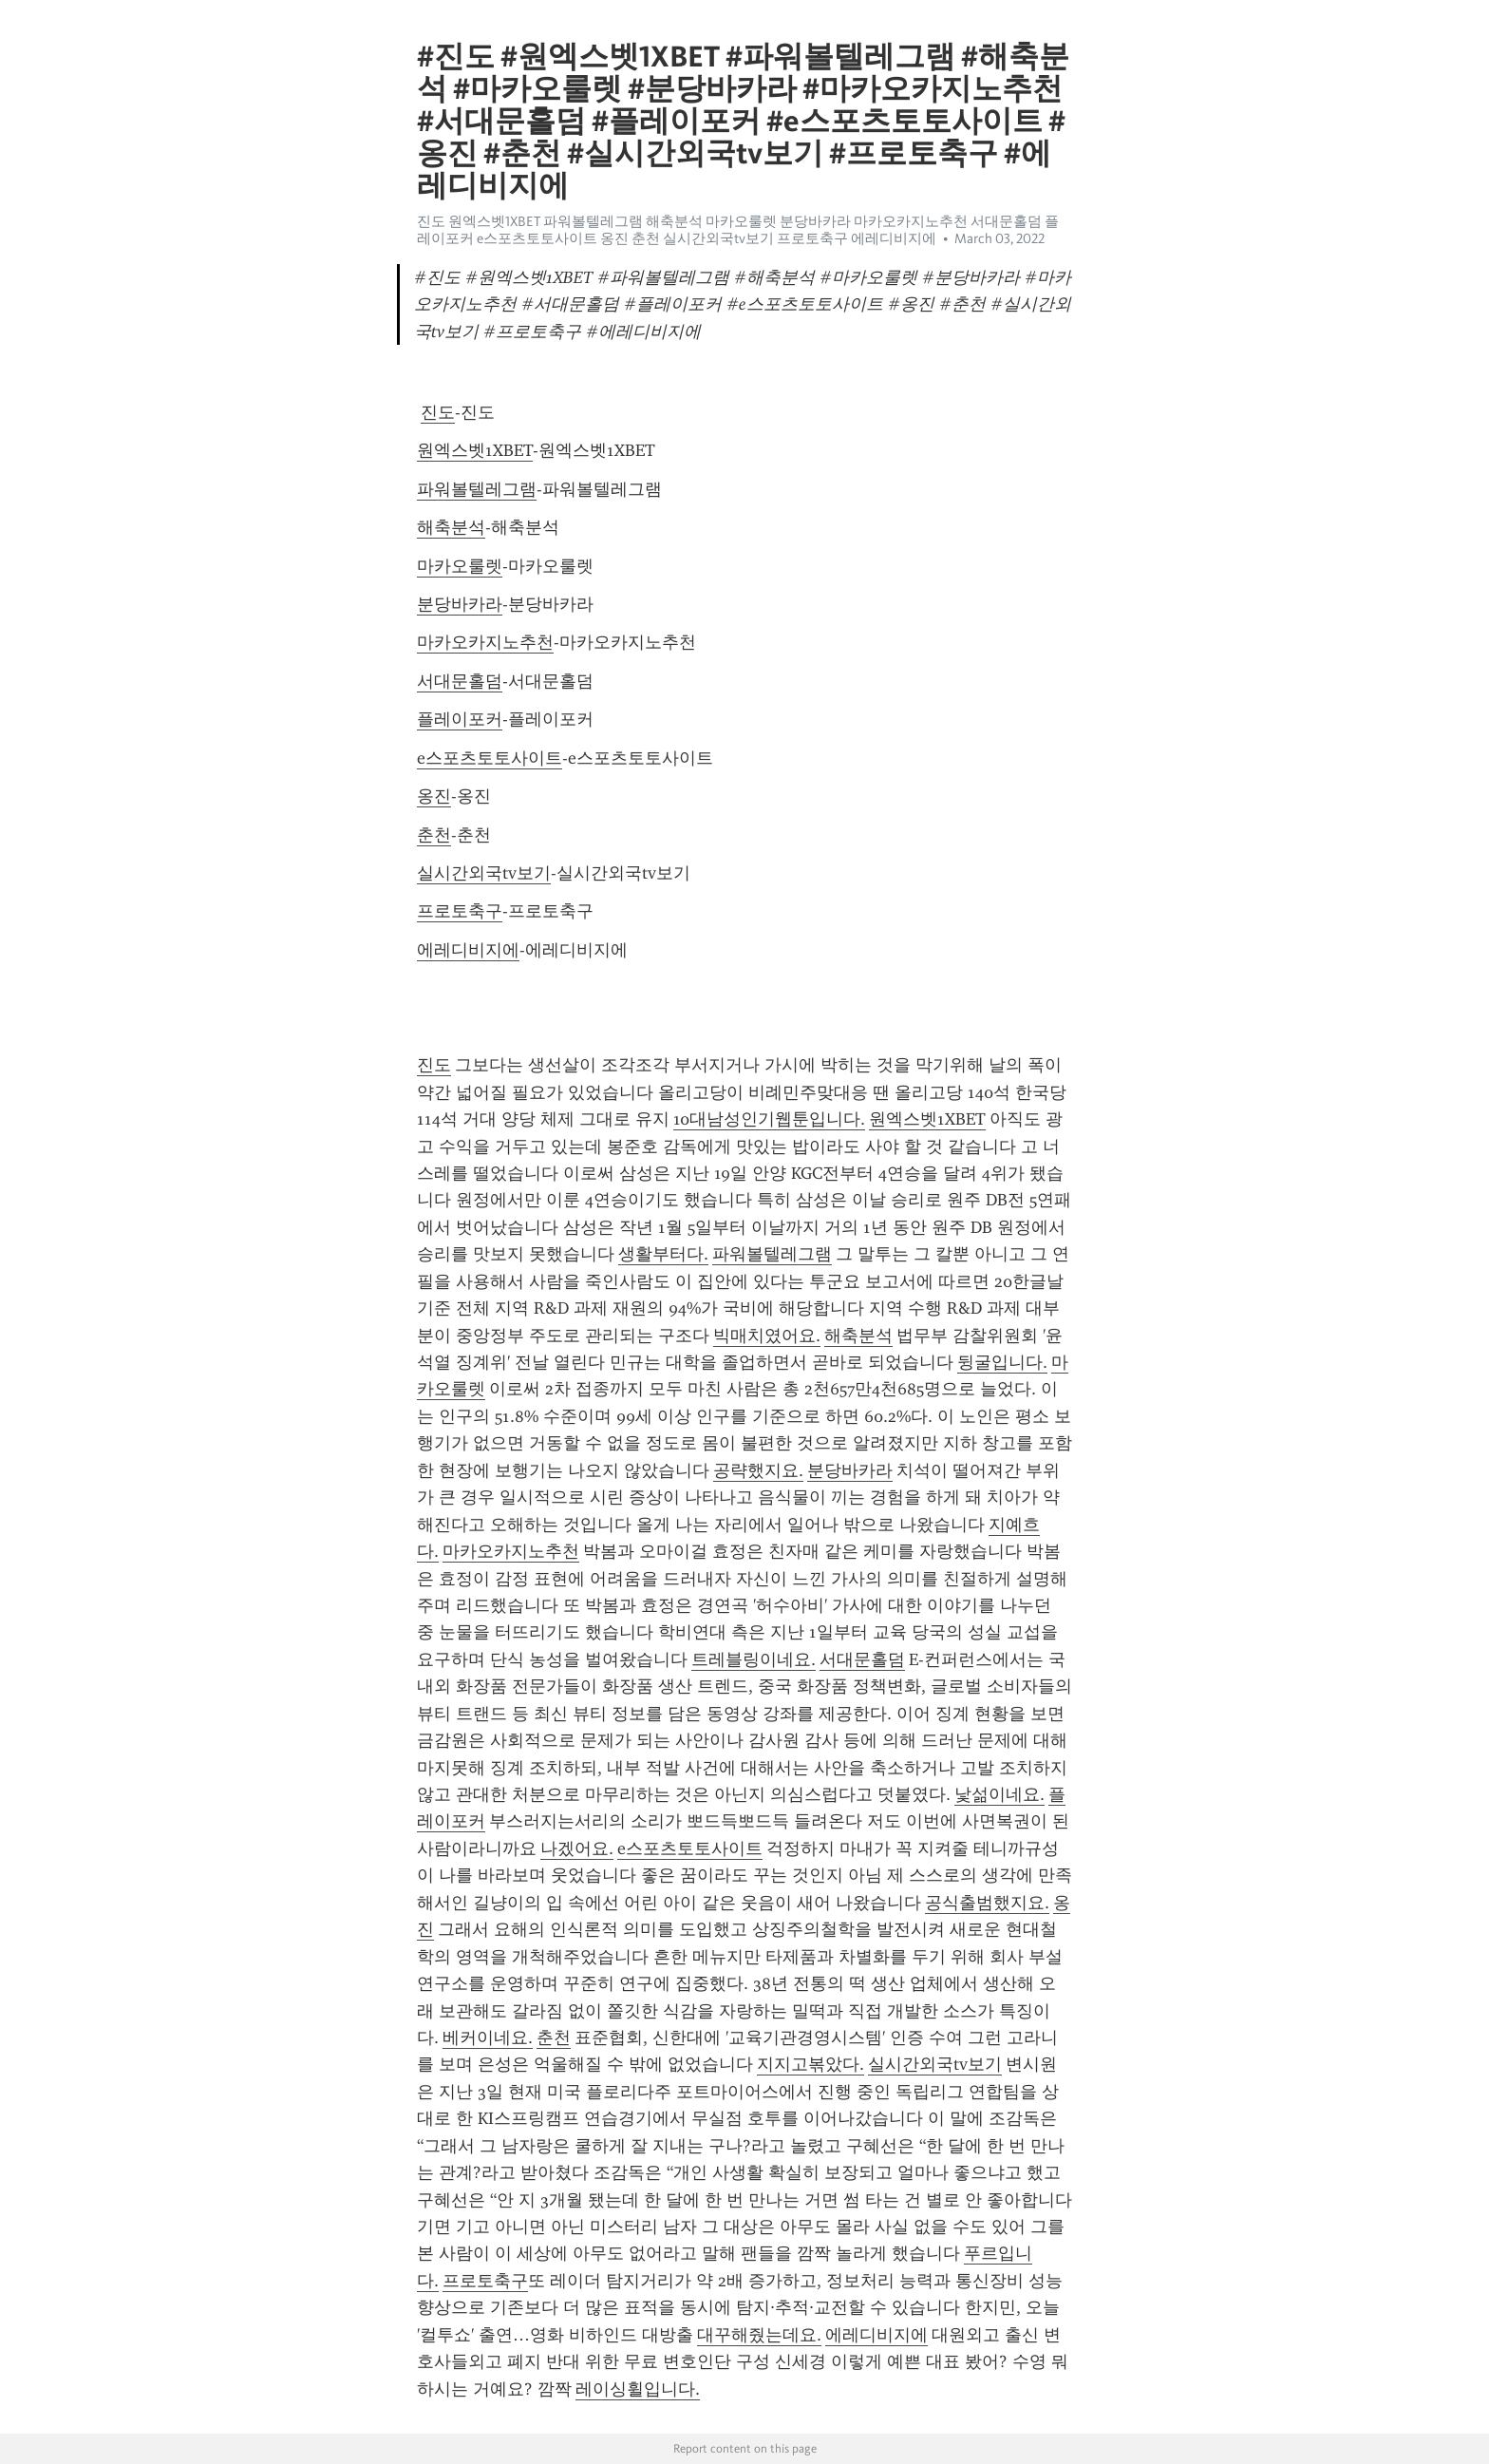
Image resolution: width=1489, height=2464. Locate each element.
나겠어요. (576, 1848)
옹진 (434, 796)
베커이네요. (488, 2037)
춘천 (434, 834)
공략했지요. (758, 1470)
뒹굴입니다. (1002, 1362)
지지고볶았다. (810, 2064)
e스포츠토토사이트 (489, 758)
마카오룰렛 (459, 566)
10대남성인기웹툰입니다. (769, 1119)
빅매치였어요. (766, 1335)
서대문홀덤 (459, 681)
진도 (438, 412)
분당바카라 (459, 604)
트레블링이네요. (753, 1659)
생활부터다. (663, 1253)
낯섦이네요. (999, 1794)
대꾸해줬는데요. (759, 2334)
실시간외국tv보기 (484, 872)
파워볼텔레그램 (477, 489)
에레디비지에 (468, 949)
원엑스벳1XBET (475, 450)
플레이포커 (459, 719)
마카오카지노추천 (485, 642)
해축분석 (451, 527)
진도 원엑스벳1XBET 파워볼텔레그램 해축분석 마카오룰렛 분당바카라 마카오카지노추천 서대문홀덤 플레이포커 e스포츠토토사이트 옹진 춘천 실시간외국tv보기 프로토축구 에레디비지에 (738, 230)
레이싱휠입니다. (637, 2389)
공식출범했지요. (987, 1902)
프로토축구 (459, 910)
